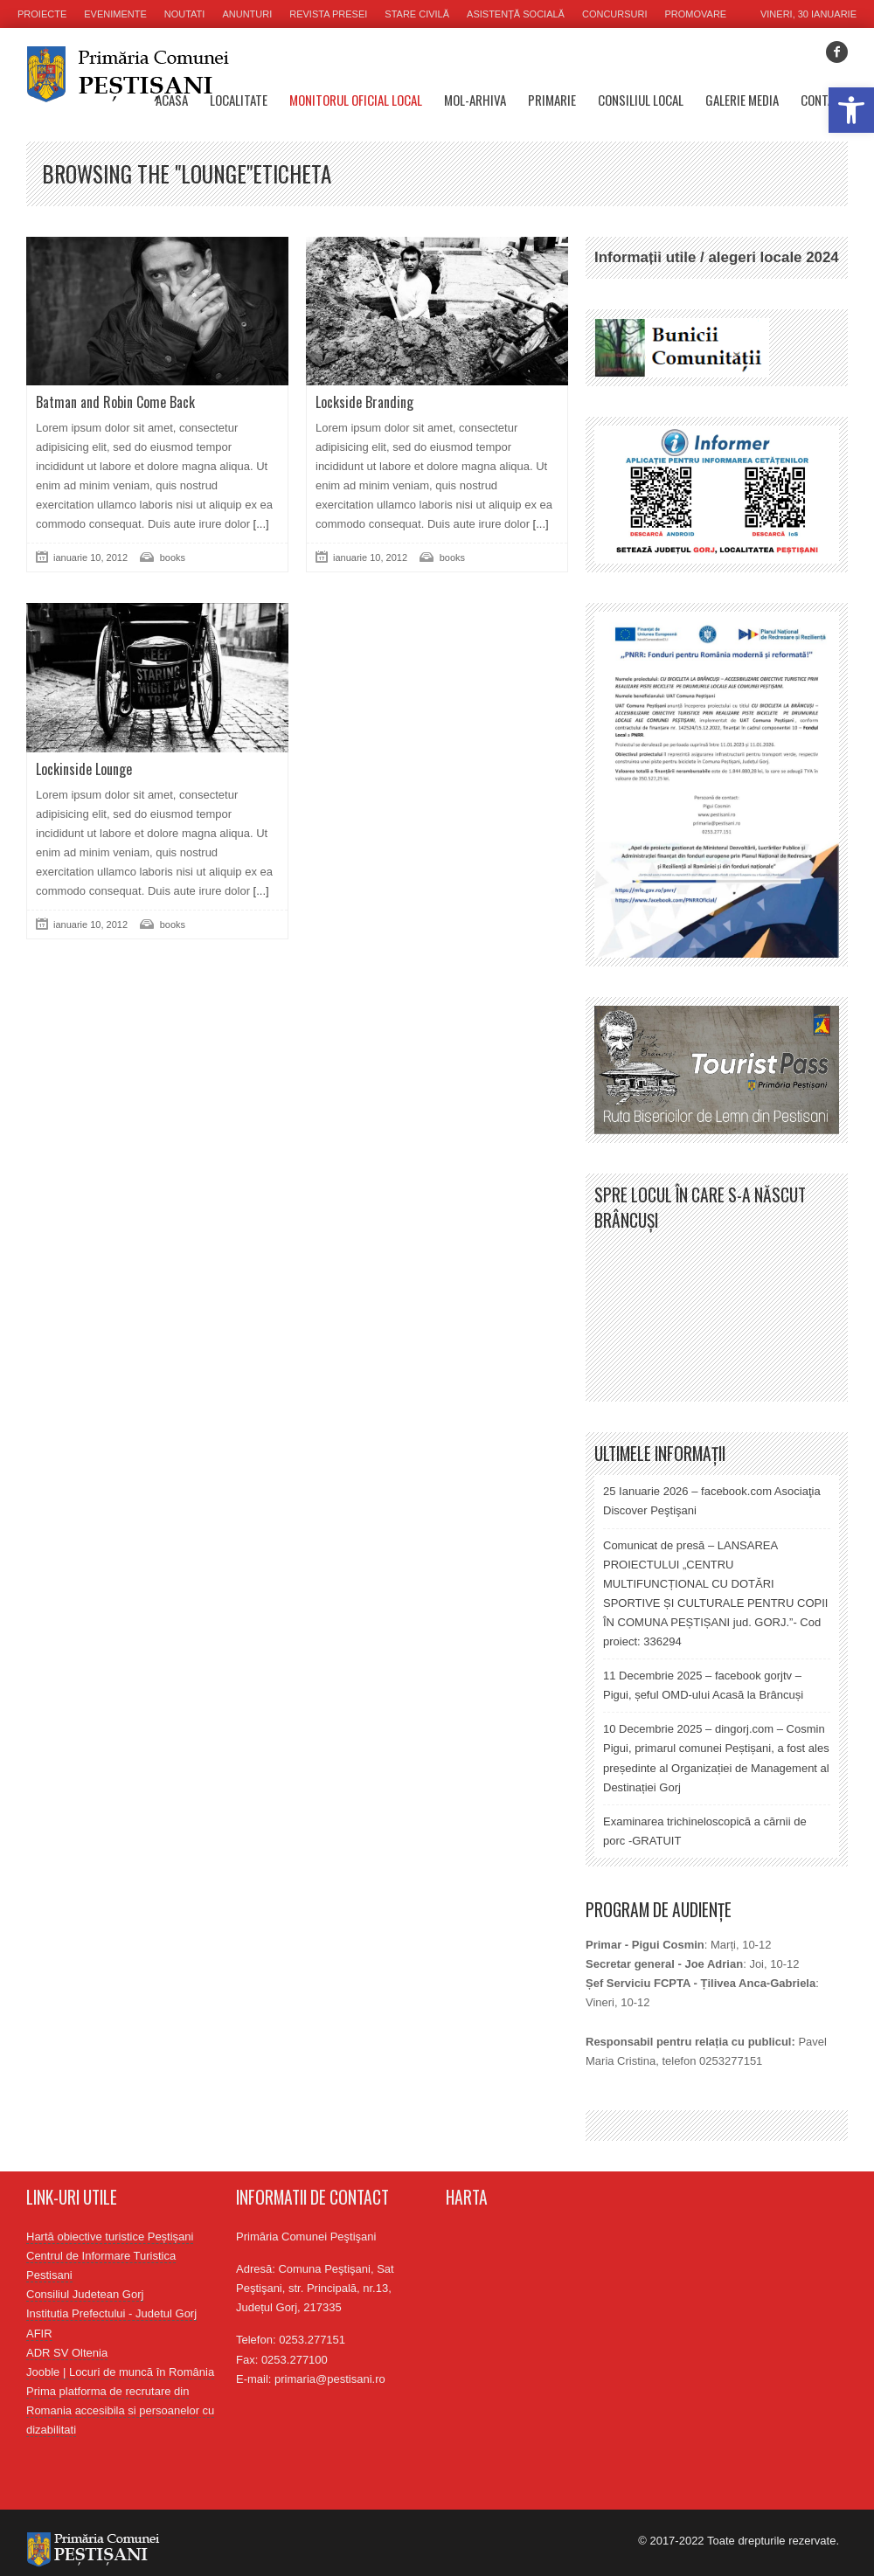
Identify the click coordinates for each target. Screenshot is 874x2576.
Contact (824, 99)
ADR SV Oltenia (67, 2352)
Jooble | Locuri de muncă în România (120, 2372)
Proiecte (41, 14)
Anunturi (247, 14)
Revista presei (328, 14)
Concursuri (615, 14)
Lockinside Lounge (84, 768)
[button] (851, 110)
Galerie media (742, 99)
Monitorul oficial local (355, 99)
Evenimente (115, 14)
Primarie (552, 99)
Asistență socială (516, 14)
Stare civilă (417, 14)
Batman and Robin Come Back (115, 401)
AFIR (39, 2333)
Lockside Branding (364, 401)
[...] (259, 523)
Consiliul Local (640, 99)
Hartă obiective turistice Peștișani (109, 2236)
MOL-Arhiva (475, 99)
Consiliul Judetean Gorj (84, 2294)
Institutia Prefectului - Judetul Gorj (111, 2313)
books (172, 557)
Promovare (696, 14)
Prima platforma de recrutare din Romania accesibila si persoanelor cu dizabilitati (120, 2410)
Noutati (184, 14)
